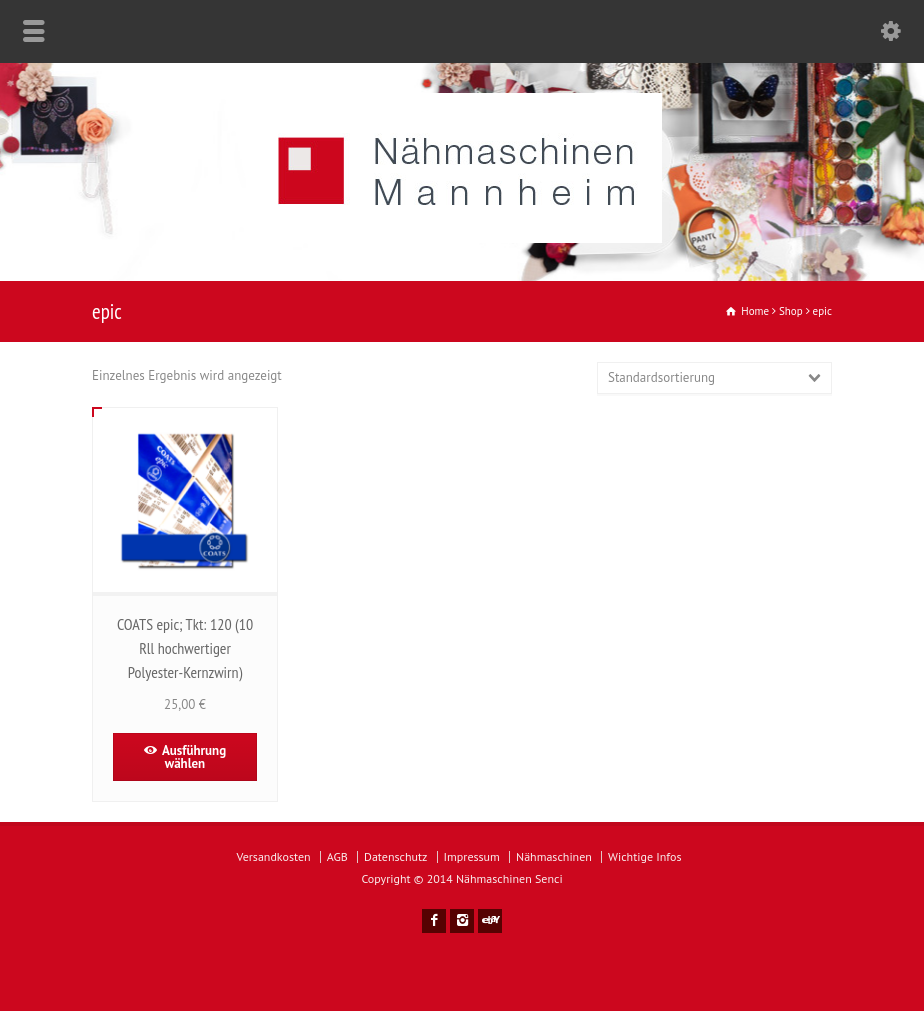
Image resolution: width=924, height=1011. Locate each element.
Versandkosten (274, 856)
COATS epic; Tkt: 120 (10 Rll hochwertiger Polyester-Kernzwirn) (185, 648)
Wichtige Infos (644, 856)
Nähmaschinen (554, 856)
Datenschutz (395, 856)
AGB (337, 856)
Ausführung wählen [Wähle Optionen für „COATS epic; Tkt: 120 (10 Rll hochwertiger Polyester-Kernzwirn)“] (194, 757)
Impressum (472, 856)
